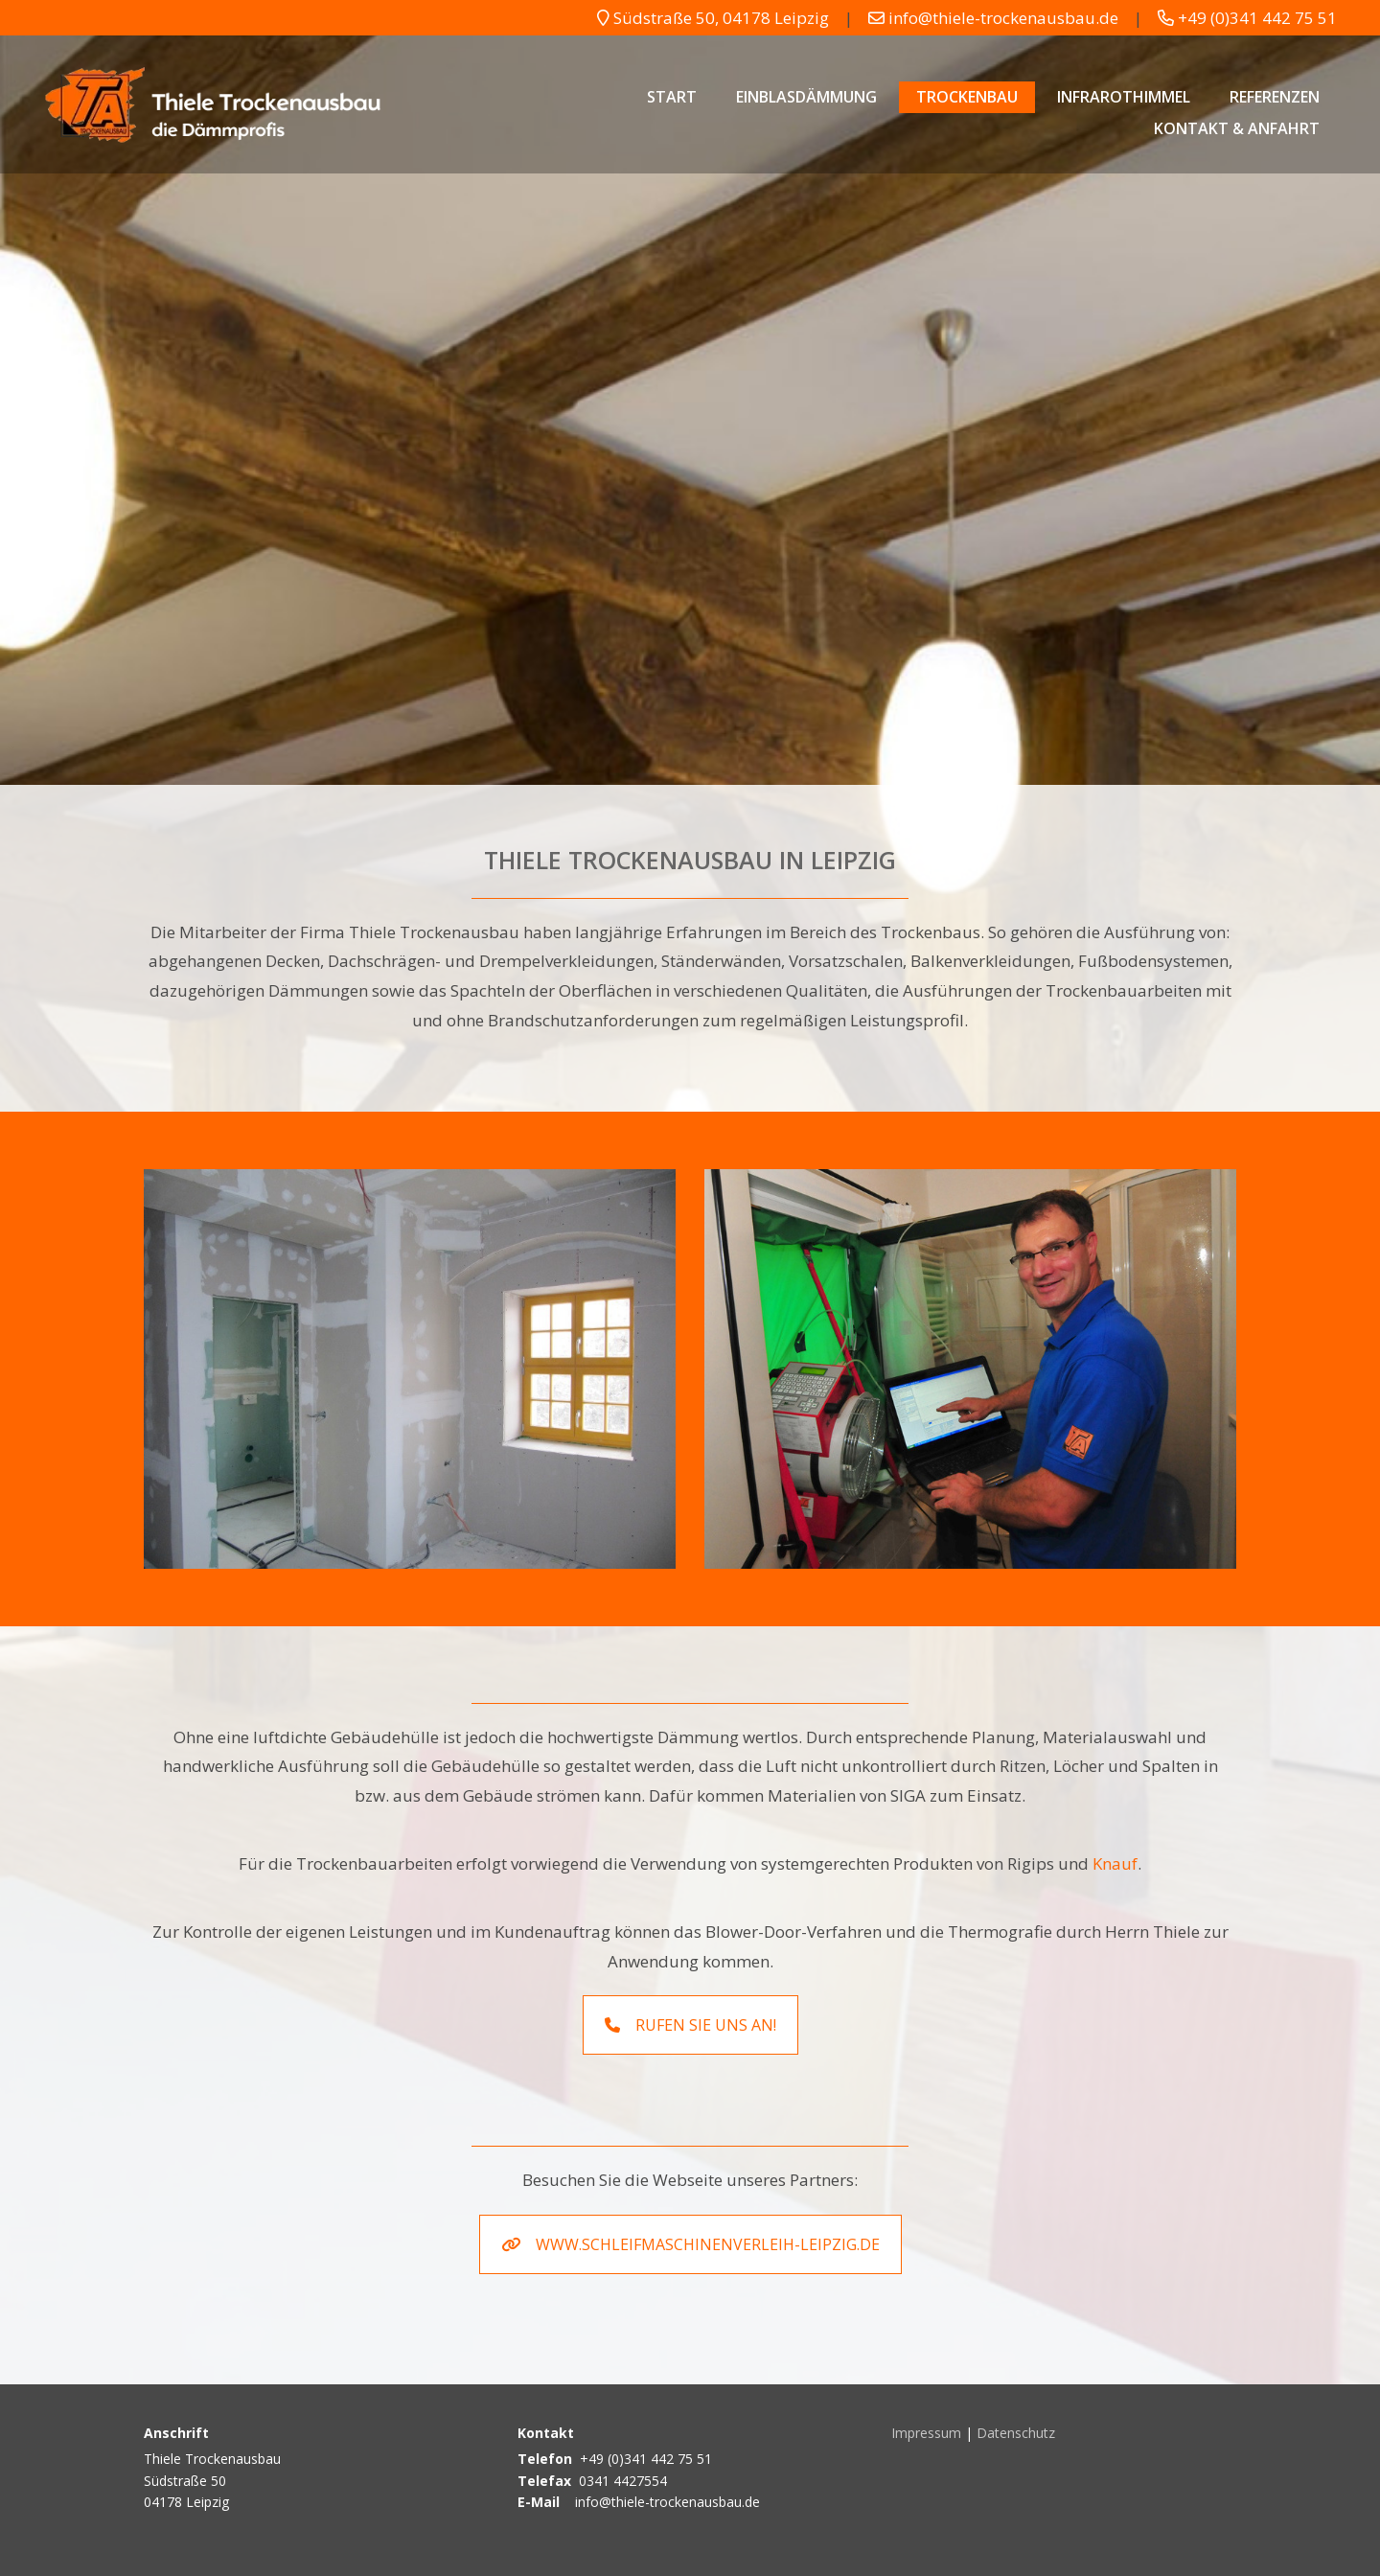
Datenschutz (1016, 2433)
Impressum (926, 2433)
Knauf (1115, 1863)
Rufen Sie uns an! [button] (690, 2025)
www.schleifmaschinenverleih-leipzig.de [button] (690, 2244)
